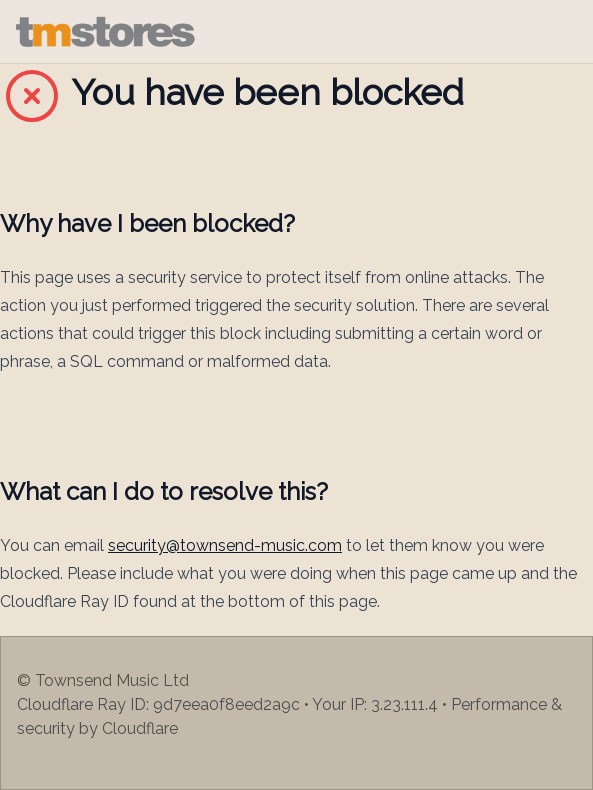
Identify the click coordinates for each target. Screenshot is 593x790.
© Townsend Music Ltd (103, 680)
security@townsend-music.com (225, 545)
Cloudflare (140, 728)
